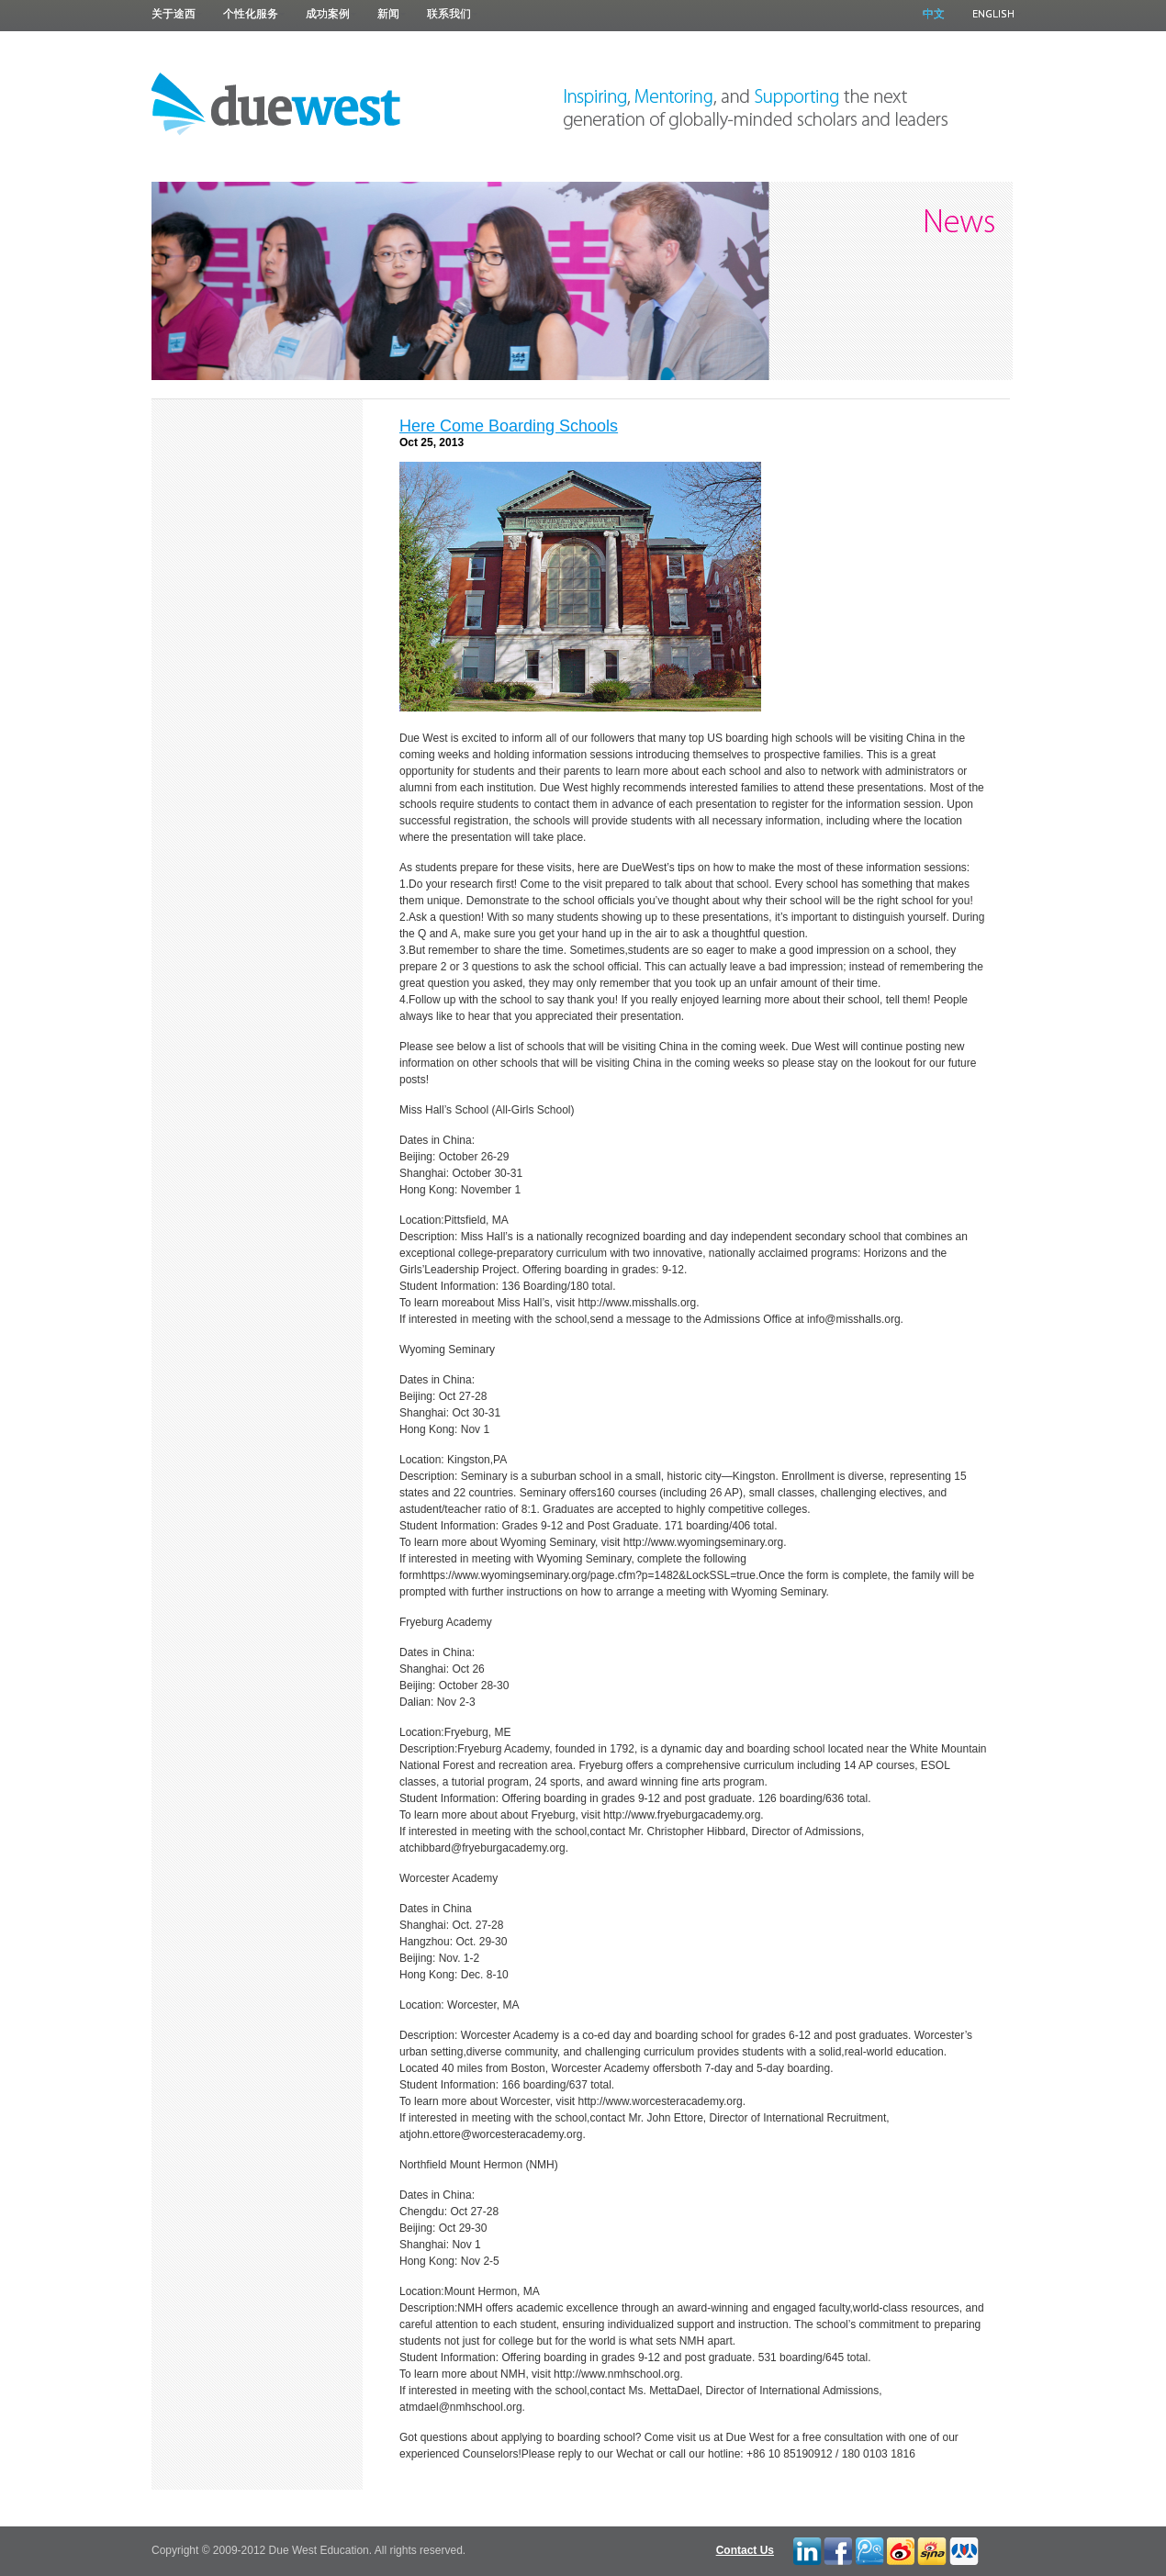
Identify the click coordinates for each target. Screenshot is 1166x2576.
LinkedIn (806, 2549)
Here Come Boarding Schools (508, 426)
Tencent (868, 2549)
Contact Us (745, 2550)
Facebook (837, 2549)
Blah (931, 2549)
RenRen (962, 2549)
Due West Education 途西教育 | (276, 103)
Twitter (900, 2549)
